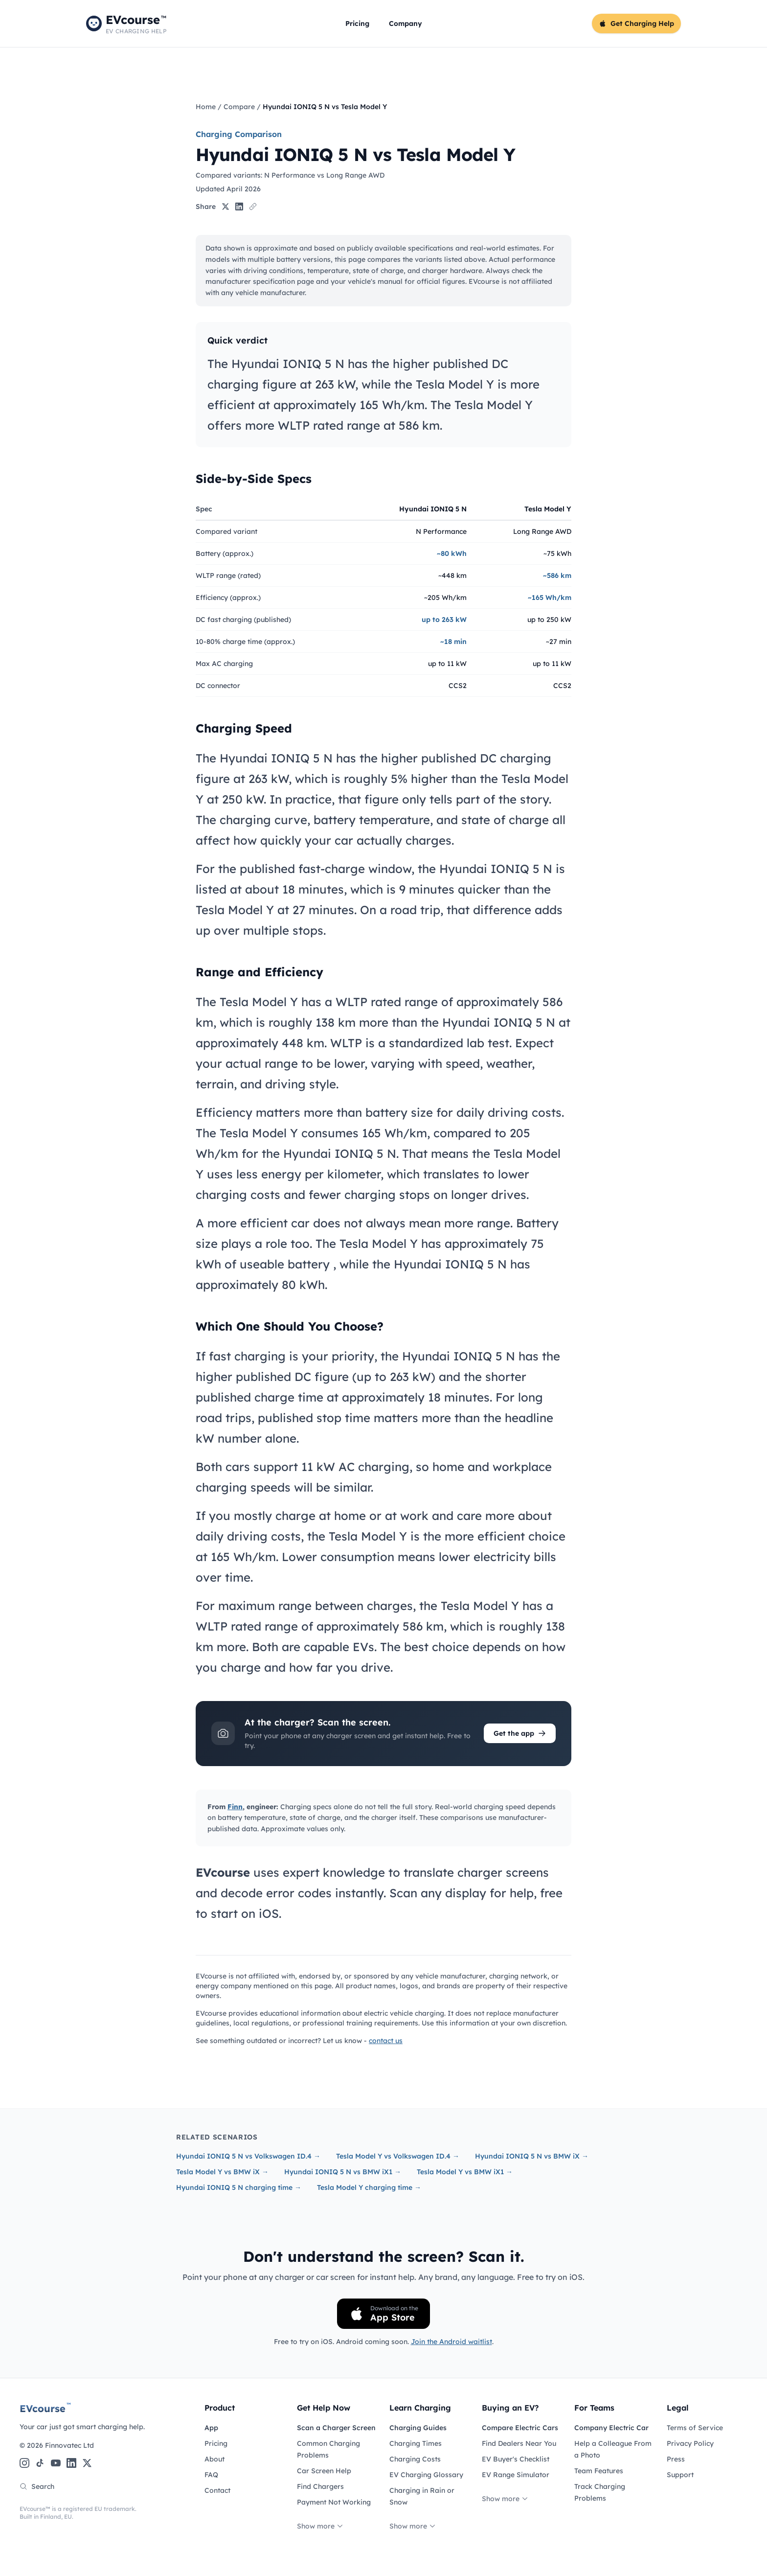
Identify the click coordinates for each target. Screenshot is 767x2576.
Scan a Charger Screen (336, 2427)
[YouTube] (56, 2463)
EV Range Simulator (515, 2474)
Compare (239, 106)
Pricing (357, 23)
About (214, 2459)
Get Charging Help (636, 23)
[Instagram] (24, 2463)
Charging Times (415, 2443)
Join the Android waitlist (451, 2341)
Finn (235, 1806)
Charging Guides (418, 2427)
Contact (217, 2490)
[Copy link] (253, 206)
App (211, 2427)
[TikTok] (40, 2463)
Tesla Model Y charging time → (369, 2187)
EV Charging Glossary (426, 2474)
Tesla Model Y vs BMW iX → (222, 2171)
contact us (386, 2040)
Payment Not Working (334, 2502)
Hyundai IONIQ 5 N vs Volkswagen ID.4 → (248, 2156)
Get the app (520, 1733)
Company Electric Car (611, 2427)
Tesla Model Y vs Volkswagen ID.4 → (397, 2156)
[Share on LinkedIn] (239, 206)
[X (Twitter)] (87, 2463)
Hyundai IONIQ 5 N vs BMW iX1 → (342, 2171)
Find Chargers (320, 2486)
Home (206, 106)
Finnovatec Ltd (69, 2445)
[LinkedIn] (71, 2463)
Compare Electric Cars (520, 2427)
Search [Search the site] (37, 2486)
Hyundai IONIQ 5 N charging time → (238, 2187)
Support (680, 2474)
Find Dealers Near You (519, 2443)
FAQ (211, 2474)
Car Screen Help (324, 2470)
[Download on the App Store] (383, 2314)
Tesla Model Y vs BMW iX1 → (465, 2171)
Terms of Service (695, 2427)
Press (676, 2459)
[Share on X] (225, 206)
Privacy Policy (690, 2443)
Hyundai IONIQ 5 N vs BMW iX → (531, 2156)
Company (405, 23)
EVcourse (45, 2408)
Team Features (598, 2470)
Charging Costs (415, 2459)
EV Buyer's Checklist (515, 2459)
